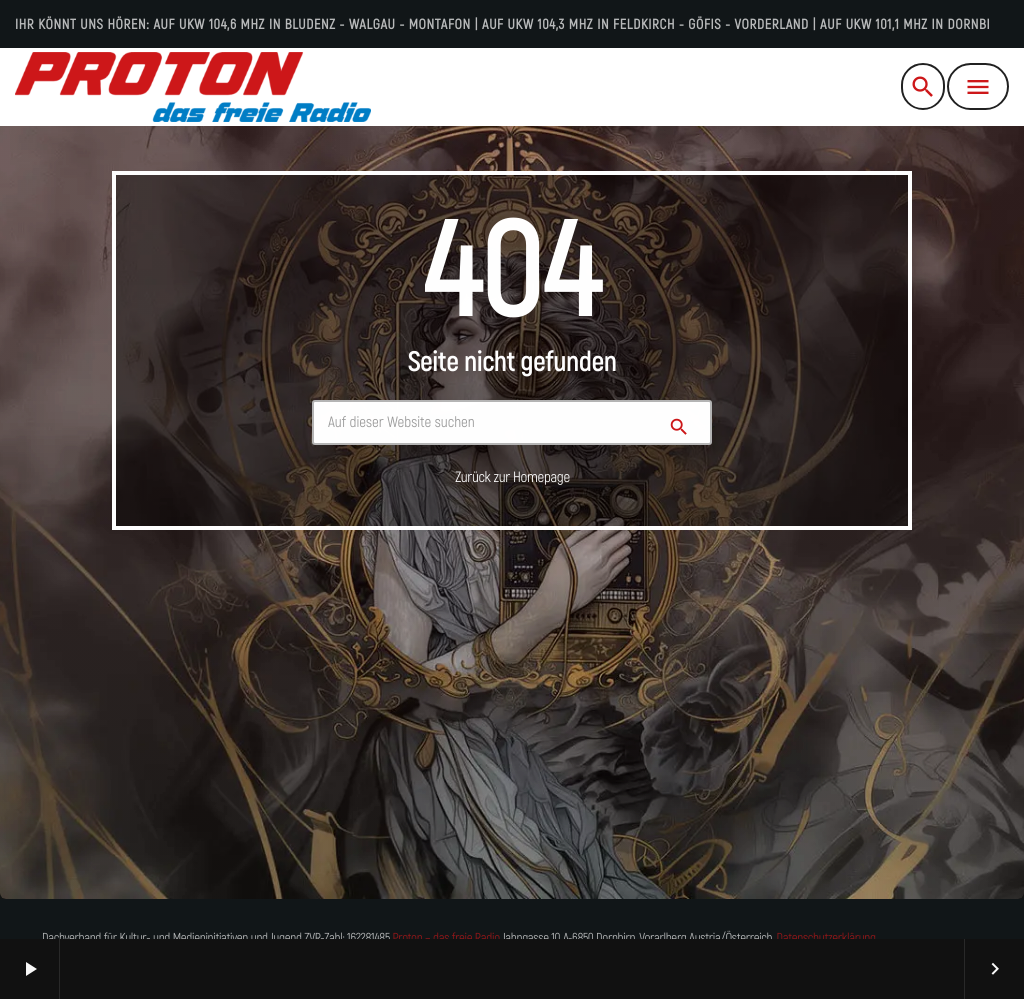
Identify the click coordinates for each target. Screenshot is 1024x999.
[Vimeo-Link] (193, 87)
